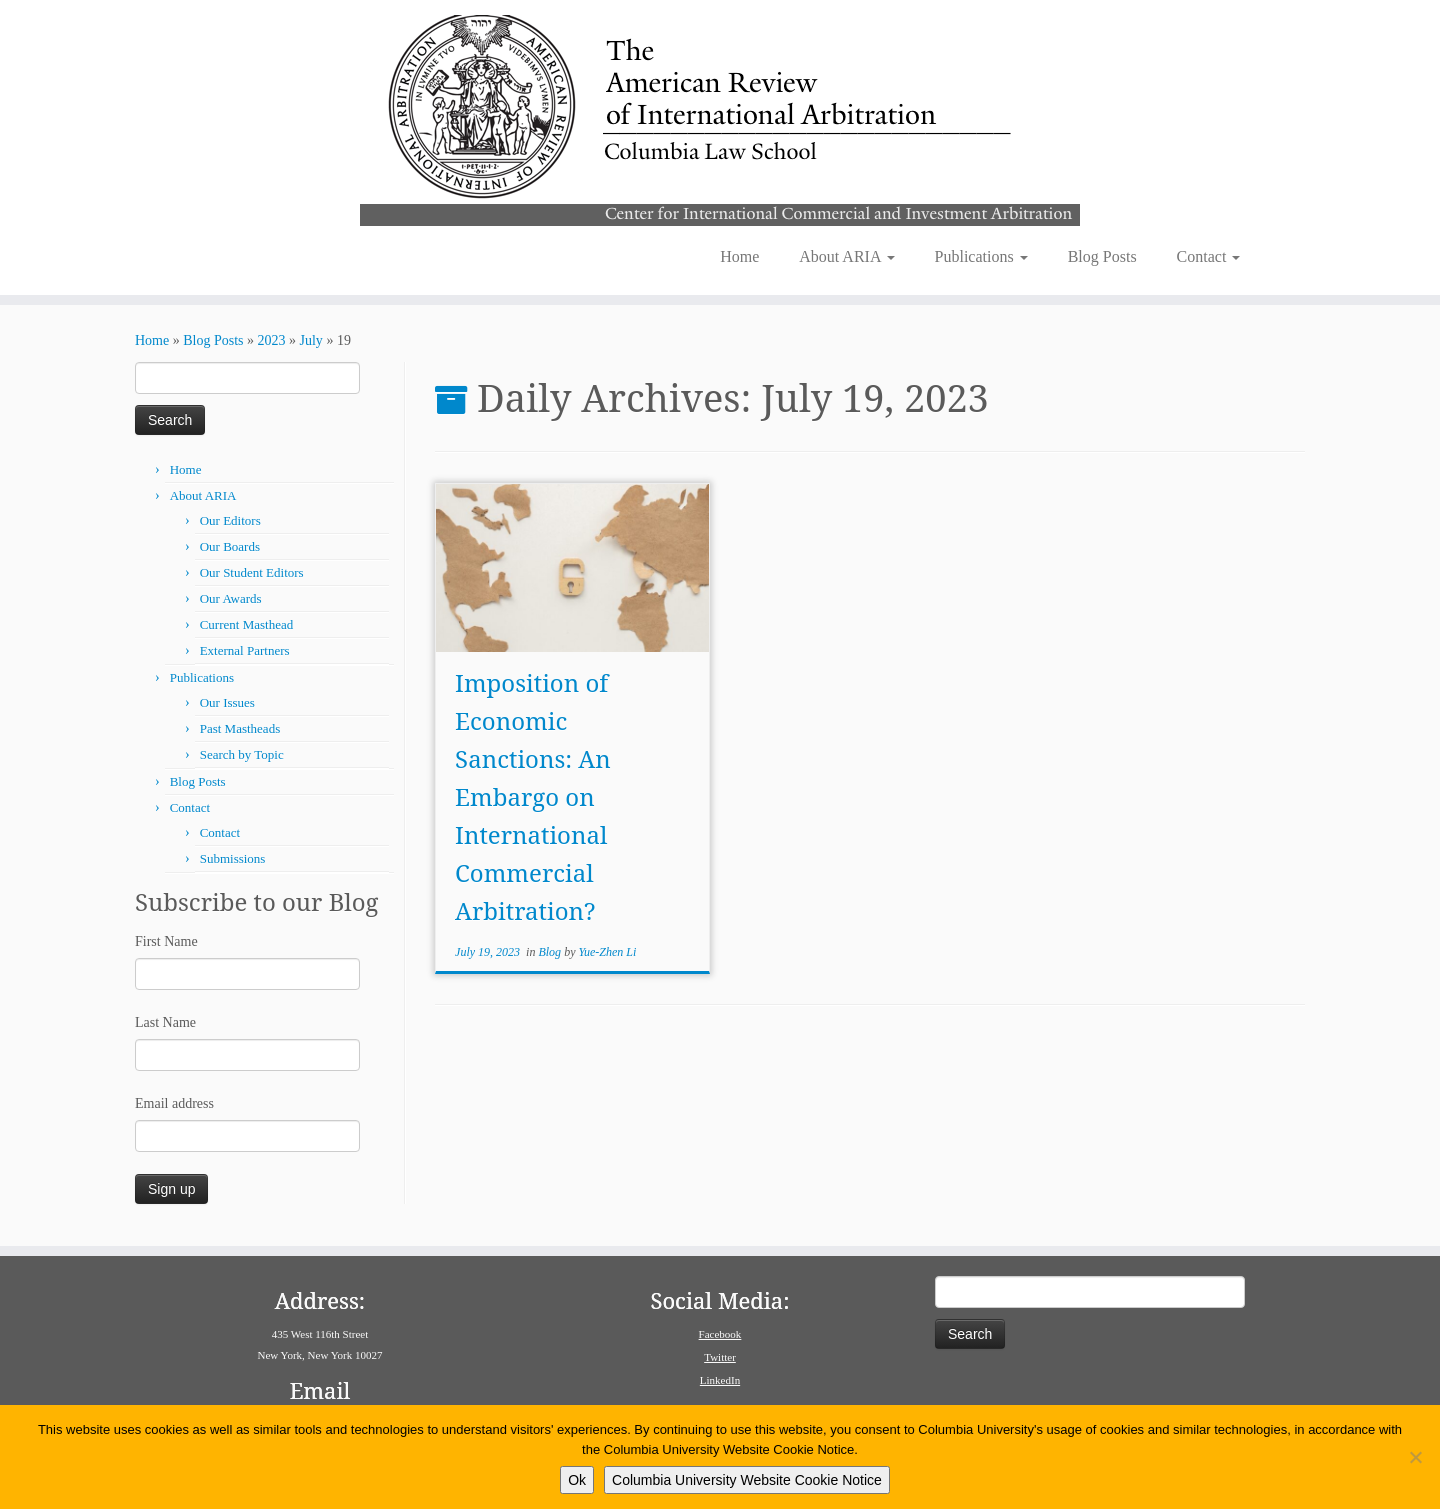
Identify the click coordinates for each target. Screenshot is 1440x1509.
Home (739, 256)
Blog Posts (1102, 256)
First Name (166, 941)
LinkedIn (720, 1380)
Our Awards (231, 598)
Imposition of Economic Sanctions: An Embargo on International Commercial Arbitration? (533, 796)
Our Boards (230, 546)
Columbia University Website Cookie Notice (747, 1480)
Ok (577, 1480)
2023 (272, 340)
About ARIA (846, 256)
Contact (1209, 256)
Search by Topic (242, 754)
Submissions (233, 858)
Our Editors (230, 520)
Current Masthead (247, 624)
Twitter (720, 1357)
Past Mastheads (240, 728)
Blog (551, 952)
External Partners (245, 650)
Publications (981, 256)
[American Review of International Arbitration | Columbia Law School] (720, 118)
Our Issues (227, 702)
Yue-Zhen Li (607, 952)
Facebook (720, 1334)
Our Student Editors (252, 572)
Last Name (165, 1022)
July (311, 340)
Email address (174, 1103)
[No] (1415, 1457)
